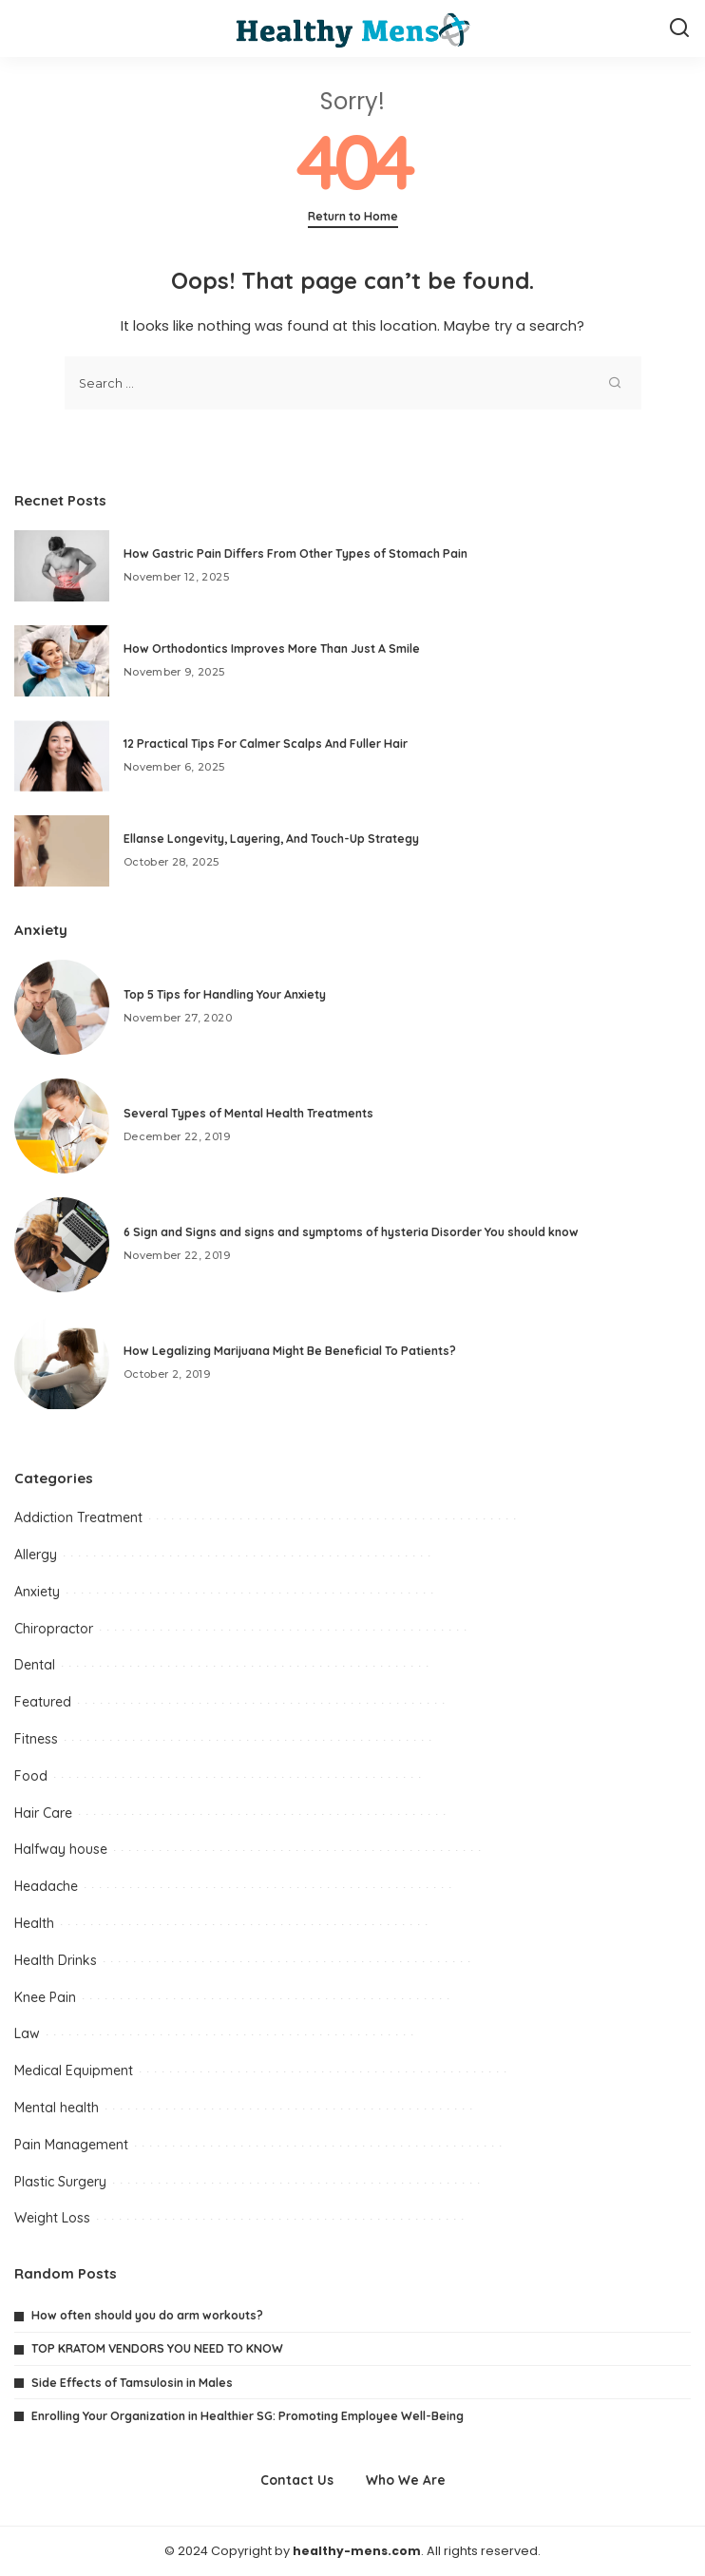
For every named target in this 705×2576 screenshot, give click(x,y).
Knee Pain (45, 1997)
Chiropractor (53, 1628)
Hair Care (43, 1813)
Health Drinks (55, 1960)
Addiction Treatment (78, 1517)
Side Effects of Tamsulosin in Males (132, 2383)
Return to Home (353, 216)
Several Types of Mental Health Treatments (248, 1113)
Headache (46, 1886)
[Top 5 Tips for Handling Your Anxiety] (61, 1007)
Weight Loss (52, 2217)
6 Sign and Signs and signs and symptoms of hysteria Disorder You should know (351, 1232)
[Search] (679, 28)
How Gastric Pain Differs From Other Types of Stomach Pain (295, 553)
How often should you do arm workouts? (147, 2315)
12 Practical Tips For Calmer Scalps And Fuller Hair (266, 743)
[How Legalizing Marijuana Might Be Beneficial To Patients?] (61, 1363)
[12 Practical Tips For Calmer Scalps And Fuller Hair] (61, 756)
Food (31, 1775)
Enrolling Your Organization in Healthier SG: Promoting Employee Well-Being (247, 2416)
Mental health (56, 2107)
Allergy (35, 1554)
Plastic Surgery (60, 2181)
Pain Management (71, 2144)
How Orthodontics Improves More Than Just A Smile (272, 648)
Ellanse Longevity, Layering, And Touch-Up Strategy (271, 838)
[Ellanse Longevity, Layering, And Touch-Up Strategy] (61, 851)
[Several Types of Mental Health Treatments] (61, 1126)
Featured (42, 1701)
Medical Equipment (73, 2070)
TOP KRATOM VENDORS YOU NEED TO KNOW (157, 2348)
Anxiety (37, 1591)
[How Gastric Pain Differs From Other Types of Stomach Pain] (61, 565)
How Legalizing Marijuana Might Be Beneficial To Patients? (290, 1351)
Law (27, 2033)
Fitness (36, 1738)
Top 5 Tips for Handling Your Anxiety (225, 994)
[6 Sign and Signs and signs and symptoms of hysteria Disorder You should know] (61, 1244)
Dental (34, 1664)
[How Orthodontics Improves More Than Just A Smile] (61, 660)
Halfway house (60, 1849)
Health (34, 1923)
